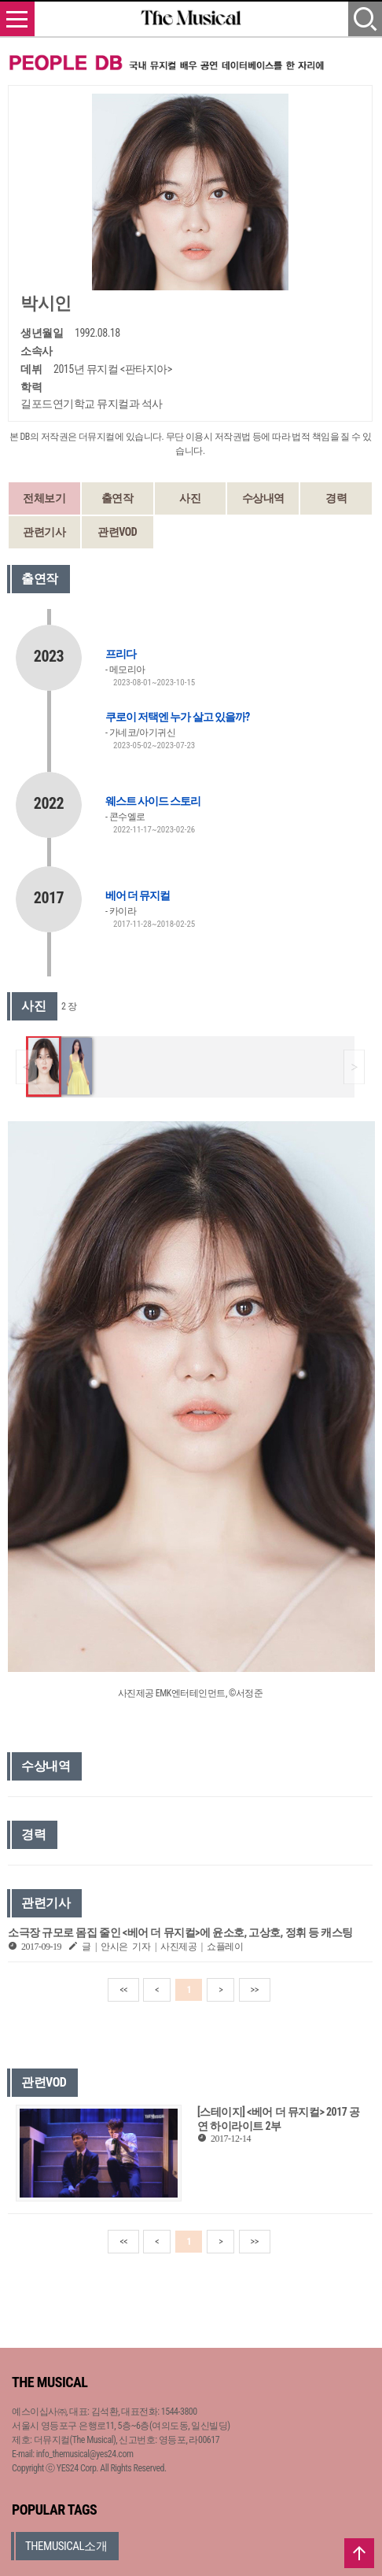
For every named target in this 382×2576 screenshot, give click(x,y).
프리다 (120, 654)
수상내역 (263, 498)
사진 (189, 498)
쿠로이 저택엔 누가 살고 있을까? (177, 716)
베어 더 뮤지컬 (137, 895)
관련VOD (117, 532)
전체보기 (44, 498)
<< (123, 1989)
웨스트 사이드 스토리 (152, 801)
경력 (336, 498)
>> (255, 1989)
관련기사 (44, 532)
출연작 (117, 498)
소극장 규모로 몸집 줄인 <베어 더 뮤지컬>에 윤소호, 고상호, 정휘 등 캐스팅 (180, 1932)
